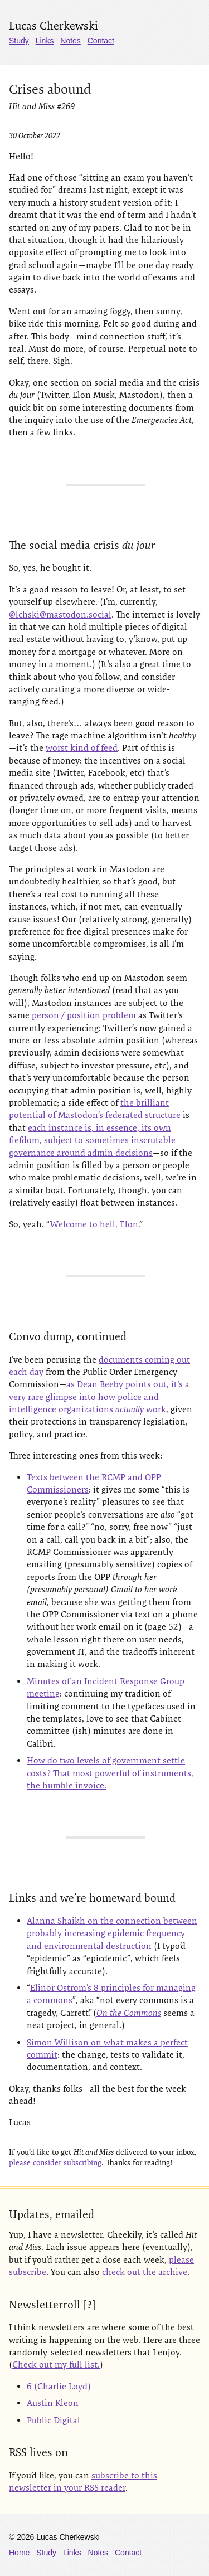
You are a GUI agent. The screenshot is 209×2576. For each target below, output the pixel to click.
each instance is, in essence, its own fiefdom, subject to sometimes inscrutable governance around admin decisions (92, 1140)
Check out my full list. (56, 2364)
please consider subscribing (55, 2162)
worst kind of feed (82, 747)
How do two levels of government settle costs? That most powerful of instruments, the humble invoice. (110, 1773)
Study (19, 40)
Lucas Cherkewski (53, 25)
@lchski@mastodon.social (60, 614)
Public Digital (53, 2420)
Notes (70, 40)
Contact (101, 40)
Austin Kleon (53, 2403)
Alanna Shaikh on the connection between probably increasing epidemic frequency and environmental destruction (112, 1933)
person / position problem (84, 1015)
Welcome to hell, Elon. (94, 1224)
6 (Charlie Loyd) (59, 2386)
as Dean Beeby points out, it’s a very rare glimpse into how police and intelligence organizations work (99, 1397)
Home (19, 2552)
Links (45, 40)
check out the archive (144, 2272)
